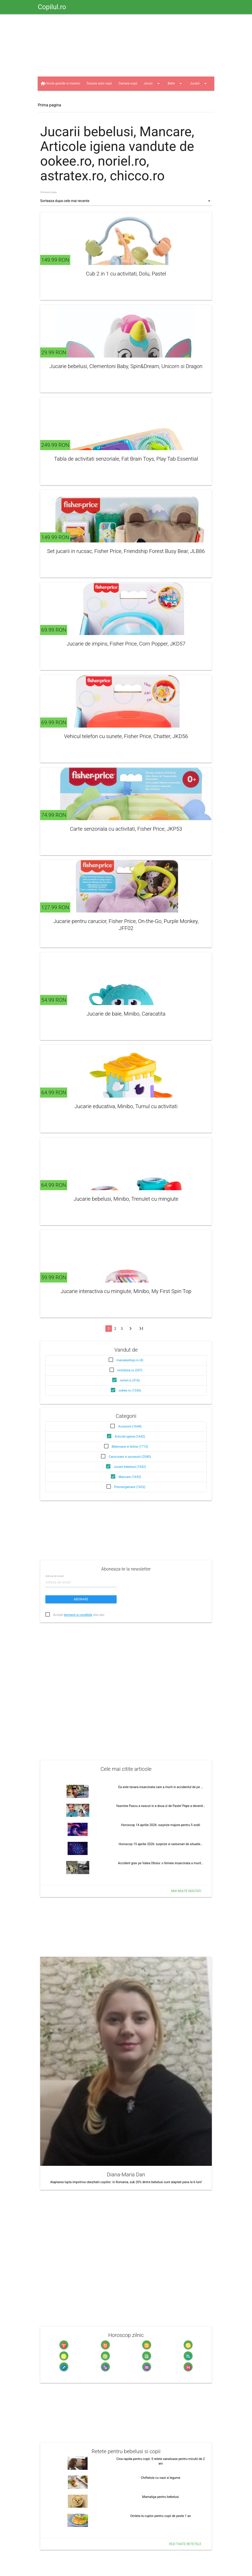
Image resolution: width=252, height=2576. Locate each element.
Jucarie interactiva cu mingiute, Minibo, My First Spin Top (126, 1291)
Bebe (176, 84)
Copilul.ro (52, 7)
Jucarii (199, 84)
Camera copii (128, 83)
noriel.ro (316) (130, 1380)
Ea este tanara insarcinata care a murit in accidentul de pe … (160, 1787)
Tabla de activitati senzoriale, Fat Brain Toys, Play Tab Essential (126, 459)
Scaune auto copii (99, 83)
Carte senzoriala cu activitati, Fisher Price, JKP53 (126, 829)
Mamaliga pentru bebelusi (160, 2497)
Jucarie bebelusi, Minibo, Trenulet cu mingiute (126, 1199)
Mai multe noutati (186, 1891)
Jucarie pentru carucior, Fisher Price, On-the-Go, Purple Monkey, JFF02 (126, 924)
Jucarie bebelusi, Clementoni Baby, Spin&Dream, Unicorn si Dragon (126, 366)
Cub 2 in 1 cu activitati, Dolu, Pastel (126, 274)
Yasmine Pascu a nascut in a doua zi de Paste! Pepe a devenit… (160, 1806)
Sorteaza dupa (48, 192)
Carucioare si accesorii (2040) (130, 1457)
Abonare (81, 1599)
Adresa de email (54, 1576)
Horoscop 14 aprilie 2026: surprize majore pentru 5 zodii (160, 1825)
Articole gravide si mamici (61, 83)
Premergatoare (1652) (129, 1487)
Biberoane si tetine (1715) (130, 1447)
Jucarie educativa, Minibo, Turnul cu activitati (125, 1106)
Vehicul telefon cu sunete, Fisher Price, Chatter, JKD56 (126, 736)
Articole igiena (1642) (130, 1436)
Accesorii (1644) (129, 1426)
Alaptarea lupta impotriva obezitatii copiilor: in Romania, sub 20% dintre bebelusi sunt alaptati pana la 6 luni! (126, 2182)
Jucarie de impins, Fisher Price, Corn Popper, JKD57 (126, 644)
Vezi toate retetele (185, 2544)
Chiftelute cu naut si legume (160, 2478)
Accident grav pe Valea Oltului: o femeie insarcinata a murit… (160, 1863)
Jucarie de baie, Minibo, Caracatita (125, 1014)
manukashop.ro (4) (129, 1360)
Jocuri (152, 84)
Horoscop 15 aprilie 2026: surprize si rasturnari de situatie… (160, 1844)
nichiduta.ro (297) (129, 1370)
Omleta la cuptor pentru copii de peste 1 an (160, 2516)
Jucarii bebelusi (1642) (130, 1467)
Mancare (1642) (130, 1477)
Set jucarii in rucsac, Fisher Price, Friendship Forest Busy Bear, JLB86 (126, 551)
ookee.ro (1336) (130, 1390)
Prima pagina (49, 105)
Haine (51, 98)
